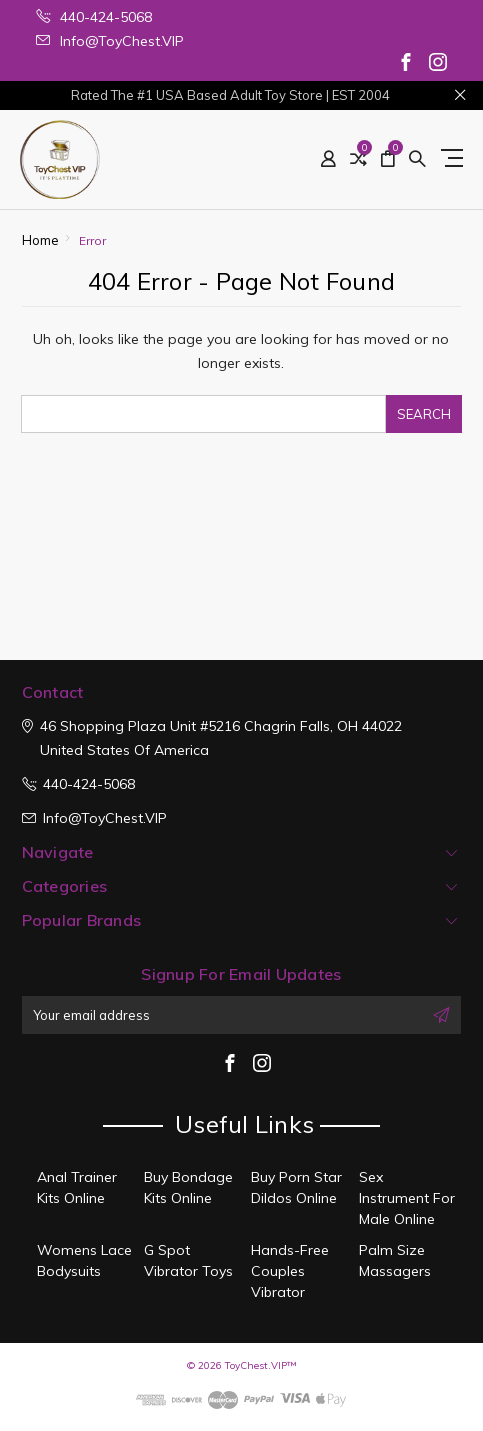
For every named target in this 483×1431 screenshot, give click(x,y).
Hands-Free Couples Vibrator (290, 1271)
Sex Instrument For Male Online (407, 1198)
